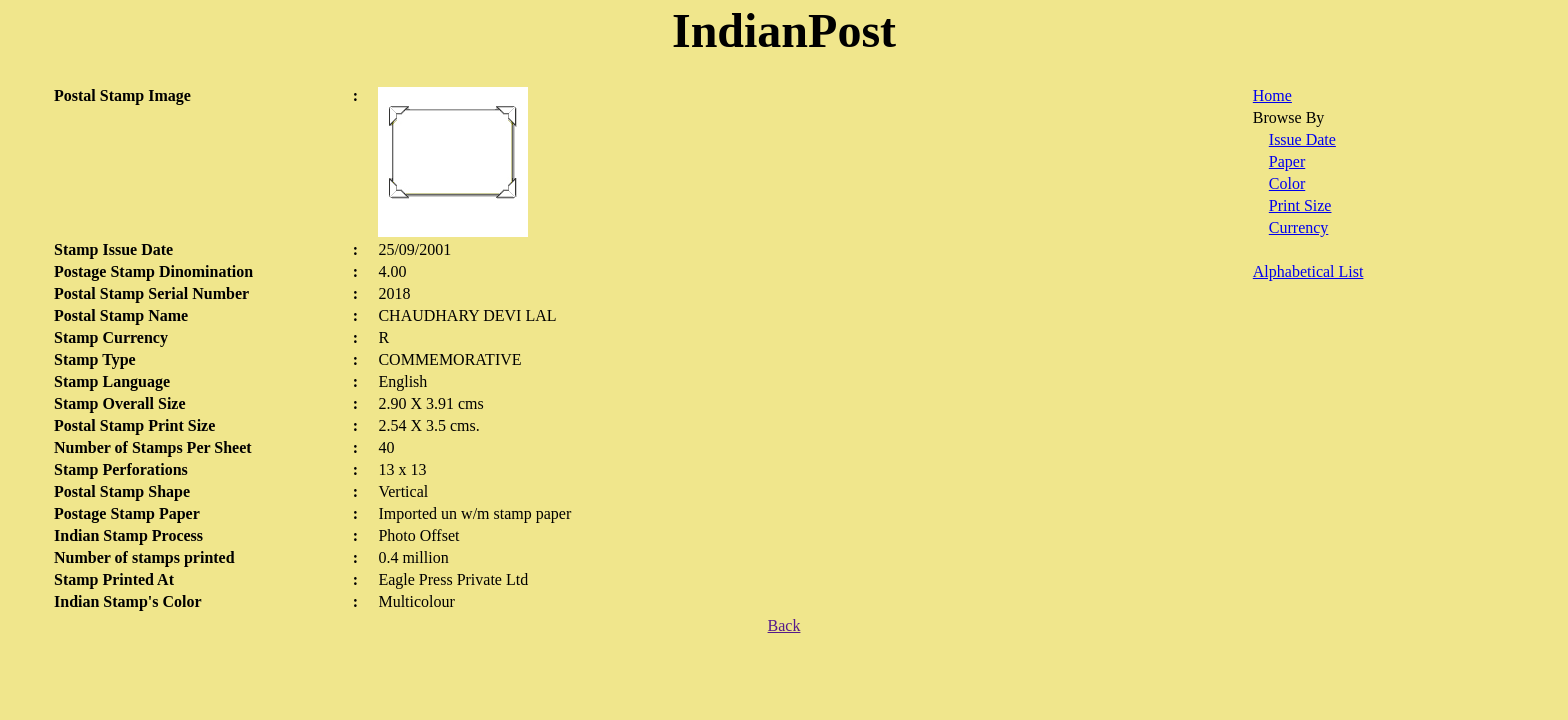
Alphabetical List (1308, 271)
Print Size (1300, 205)
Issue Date (1302, 139)
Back (784, 625)
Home (1272, 95)
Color (1287, 183)
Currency (1299, 227)
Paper (1287, 161)
